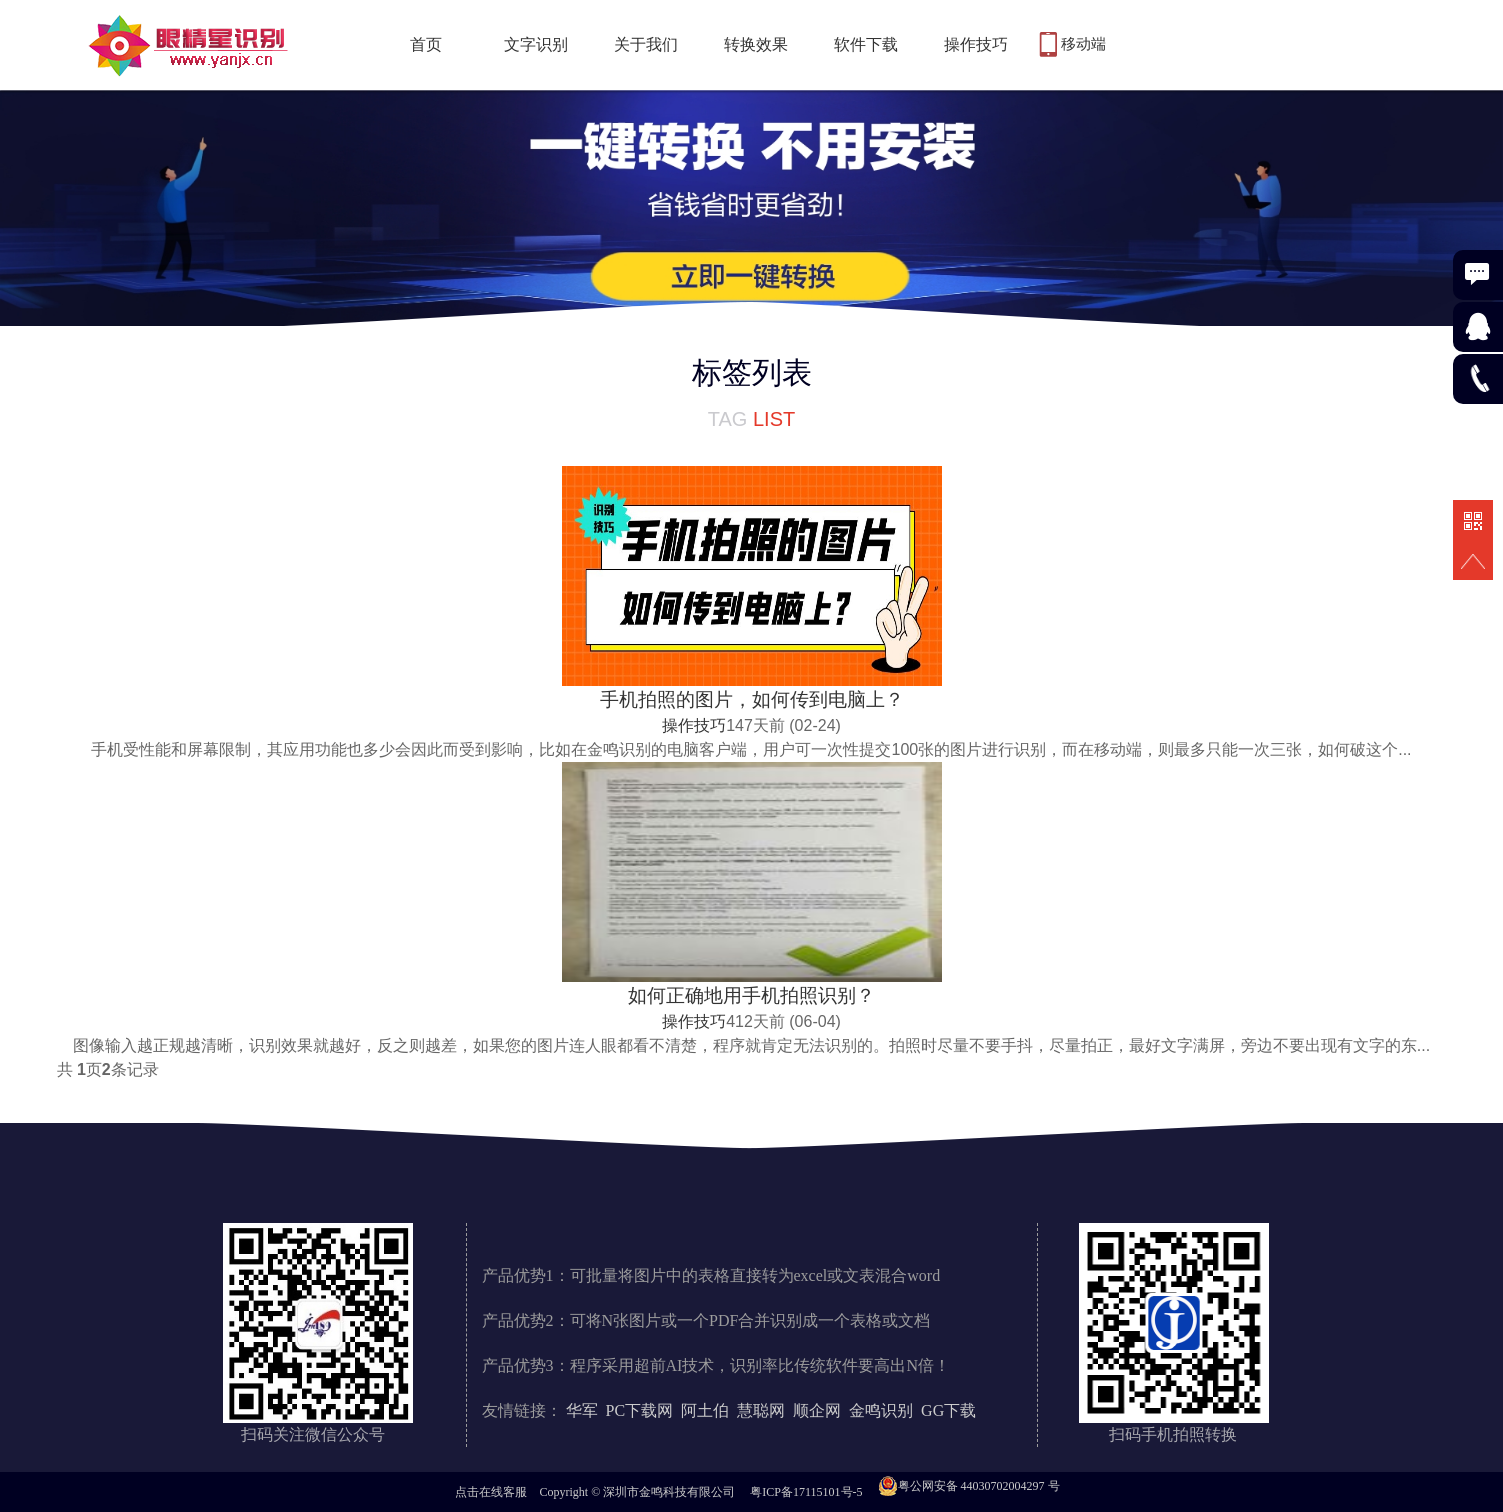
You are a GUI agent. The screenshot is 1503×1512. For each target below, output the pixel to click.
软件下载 (866, 44)
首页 (426, 44)
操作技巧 (976, 44)
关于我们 (646, 44)
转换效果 (756, 44)
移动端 (1083, 44)
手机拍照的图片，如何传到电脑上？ (752, 699)
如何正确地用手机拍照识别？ (751, 995)
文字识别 (536, 44)
